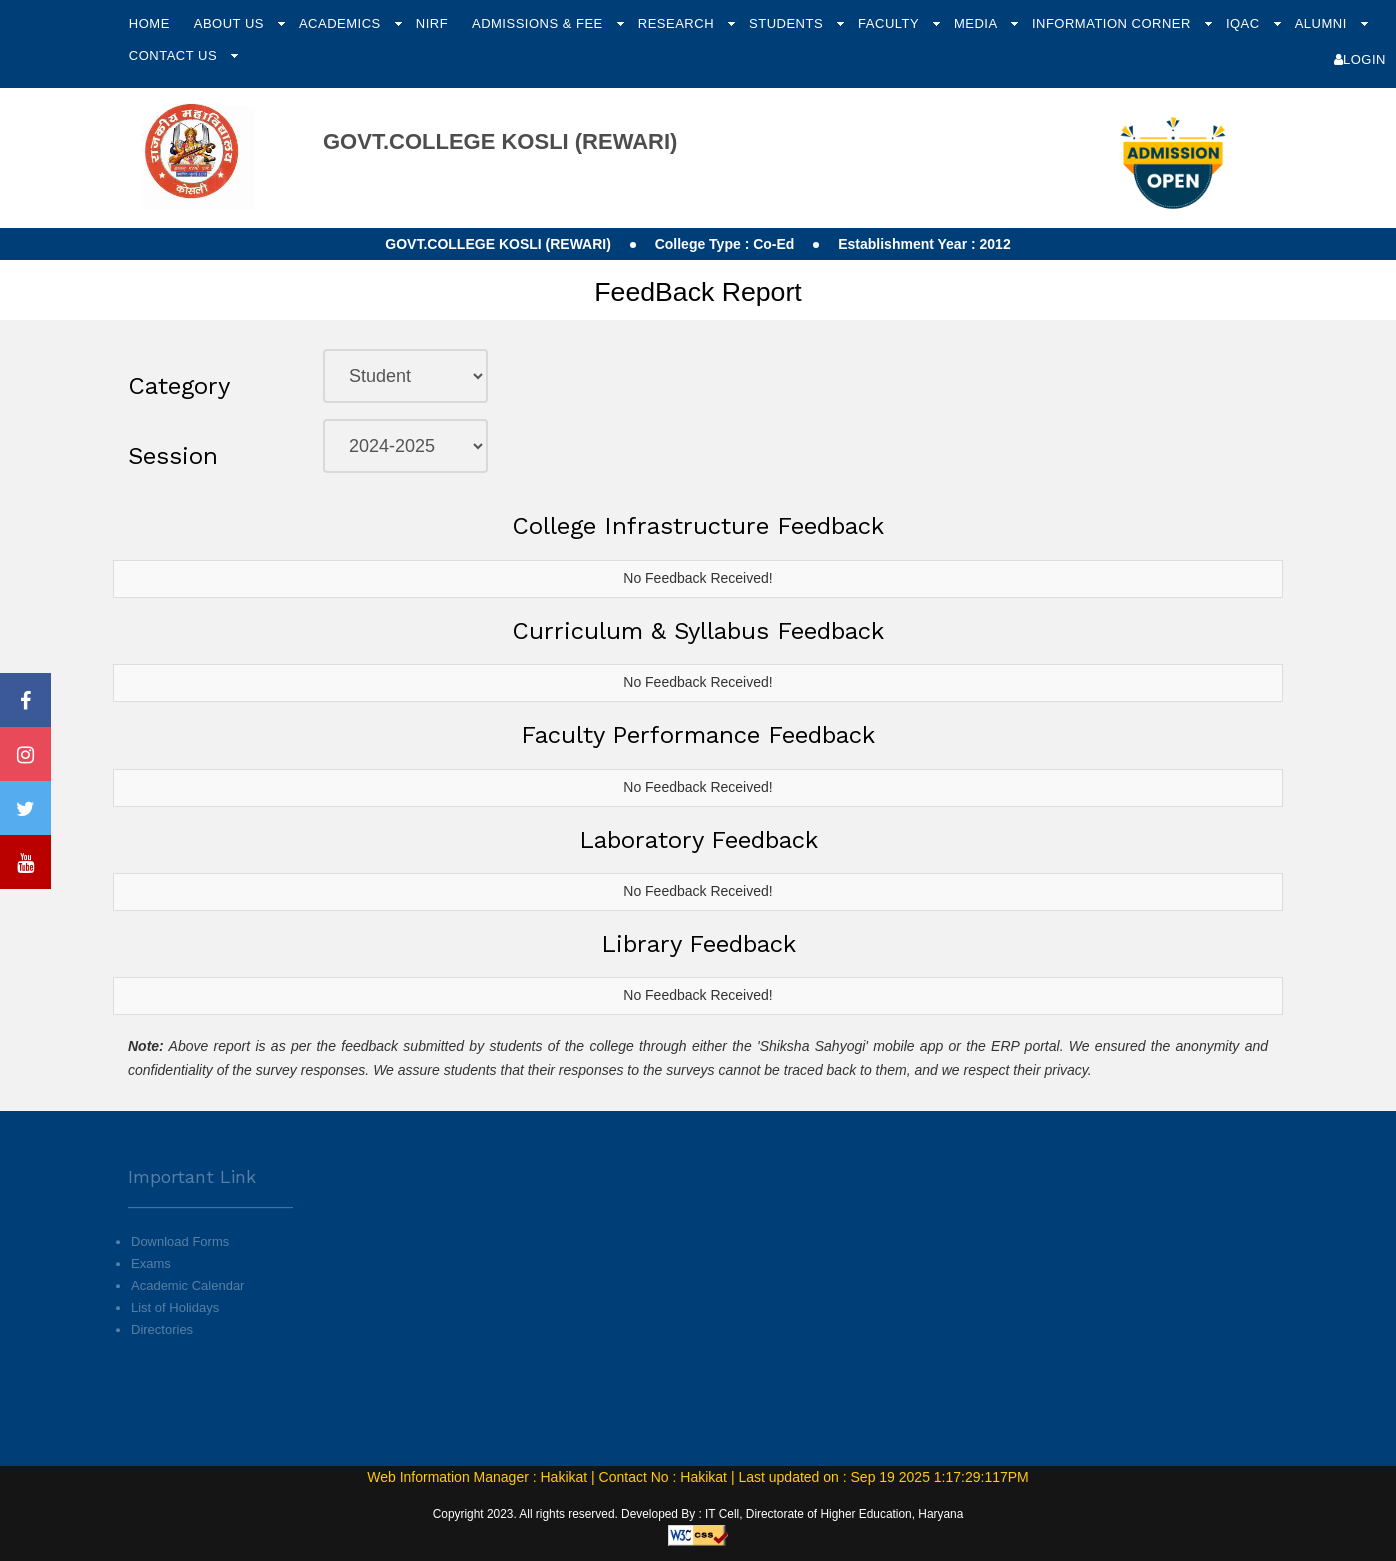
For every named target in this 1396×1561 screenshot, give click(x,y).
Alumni (1323, 23)
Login (1360, 59)
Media (977, 23)
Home (149, 23)
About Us (231, 23)
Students (788, 23)
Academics (342, 23)
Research (678, 23)
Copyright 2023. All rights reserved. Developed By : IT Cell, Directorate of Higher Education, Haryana (698, 1514)
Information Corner (1113, 23)
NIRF (432, 23)
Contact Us (175, 55)
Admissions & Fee (539, 23)
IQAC (1245, 23)
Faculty (890, 23)
